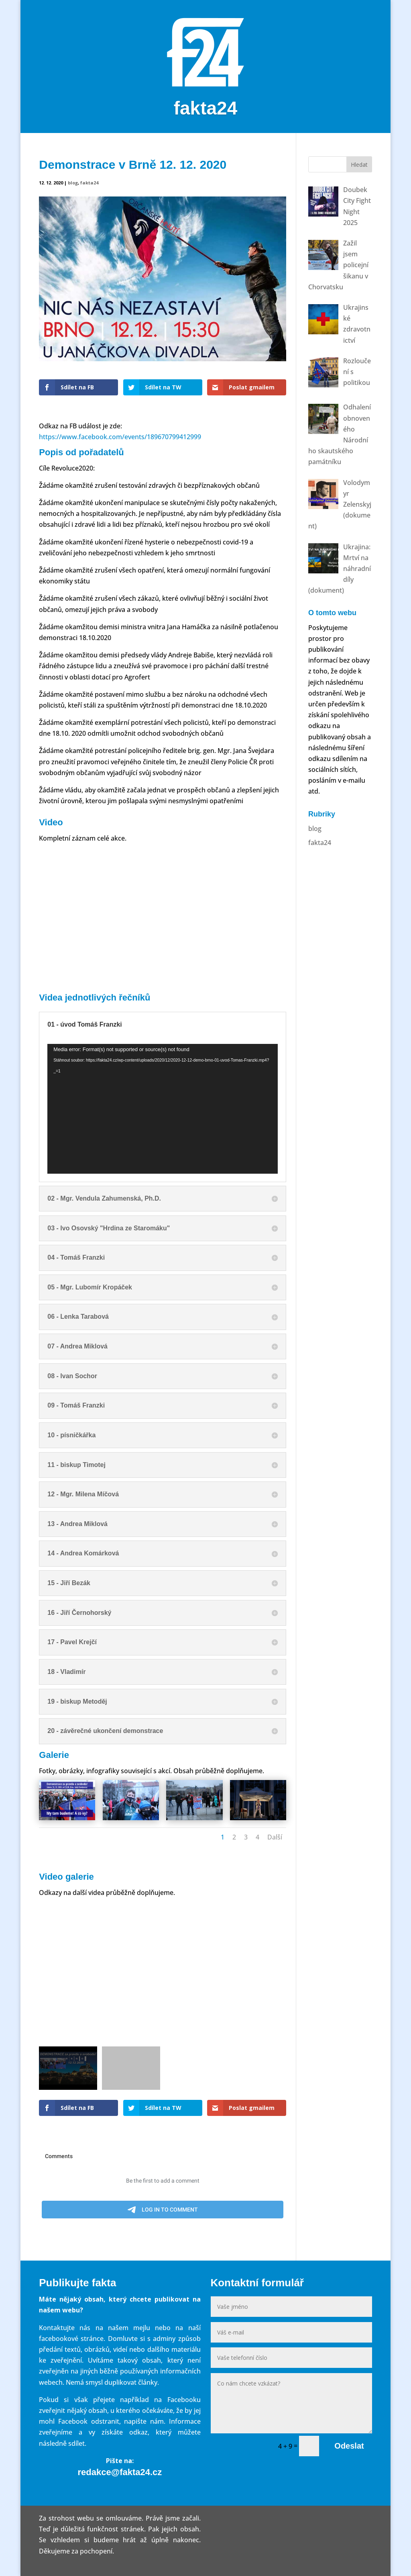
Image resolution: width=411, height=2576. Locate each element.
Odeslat (349, 2445)
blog (73, 183)
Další (274, 1837)
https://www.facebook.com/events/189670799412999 (120, 436)
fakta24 (89, 183)
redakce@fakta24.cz (120, 2472)
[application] (162, 1109)
